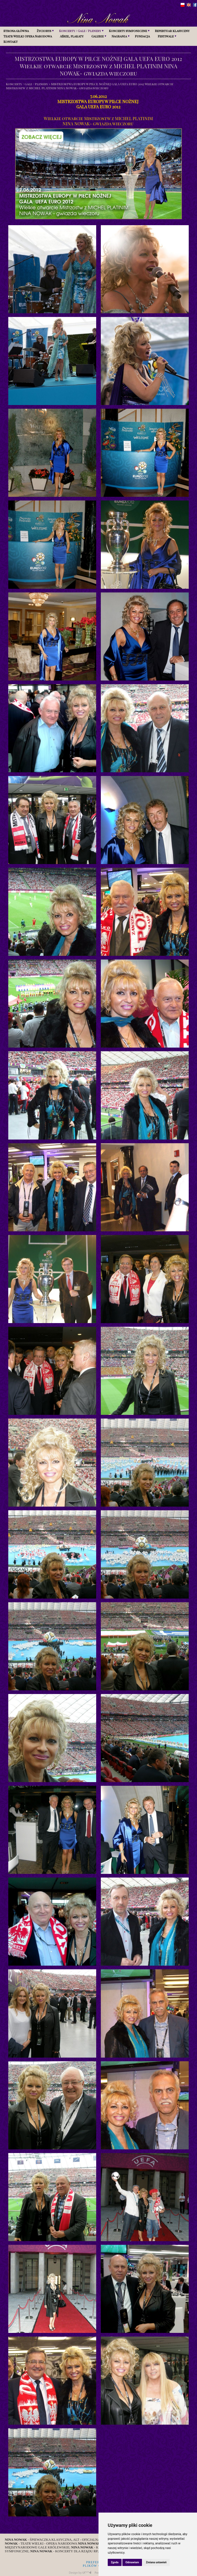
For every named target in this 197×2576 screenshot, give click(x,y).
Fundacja (142, 36)
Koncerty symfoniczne (128, 31)
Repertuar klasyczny (172, 31)
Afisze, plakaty (71, 36)
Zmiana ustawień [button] (156, 2562)
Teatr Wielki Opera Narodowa (27, 36)
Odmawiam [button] (132, 2562)
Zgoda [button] (115, 2562)
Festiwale (166, 36)
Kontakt (10, 42)
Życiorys (44, 31)
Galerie (97, 36)
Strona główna (16, 31)
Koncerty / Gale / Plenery (80, 31)
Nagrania (119, 36)
